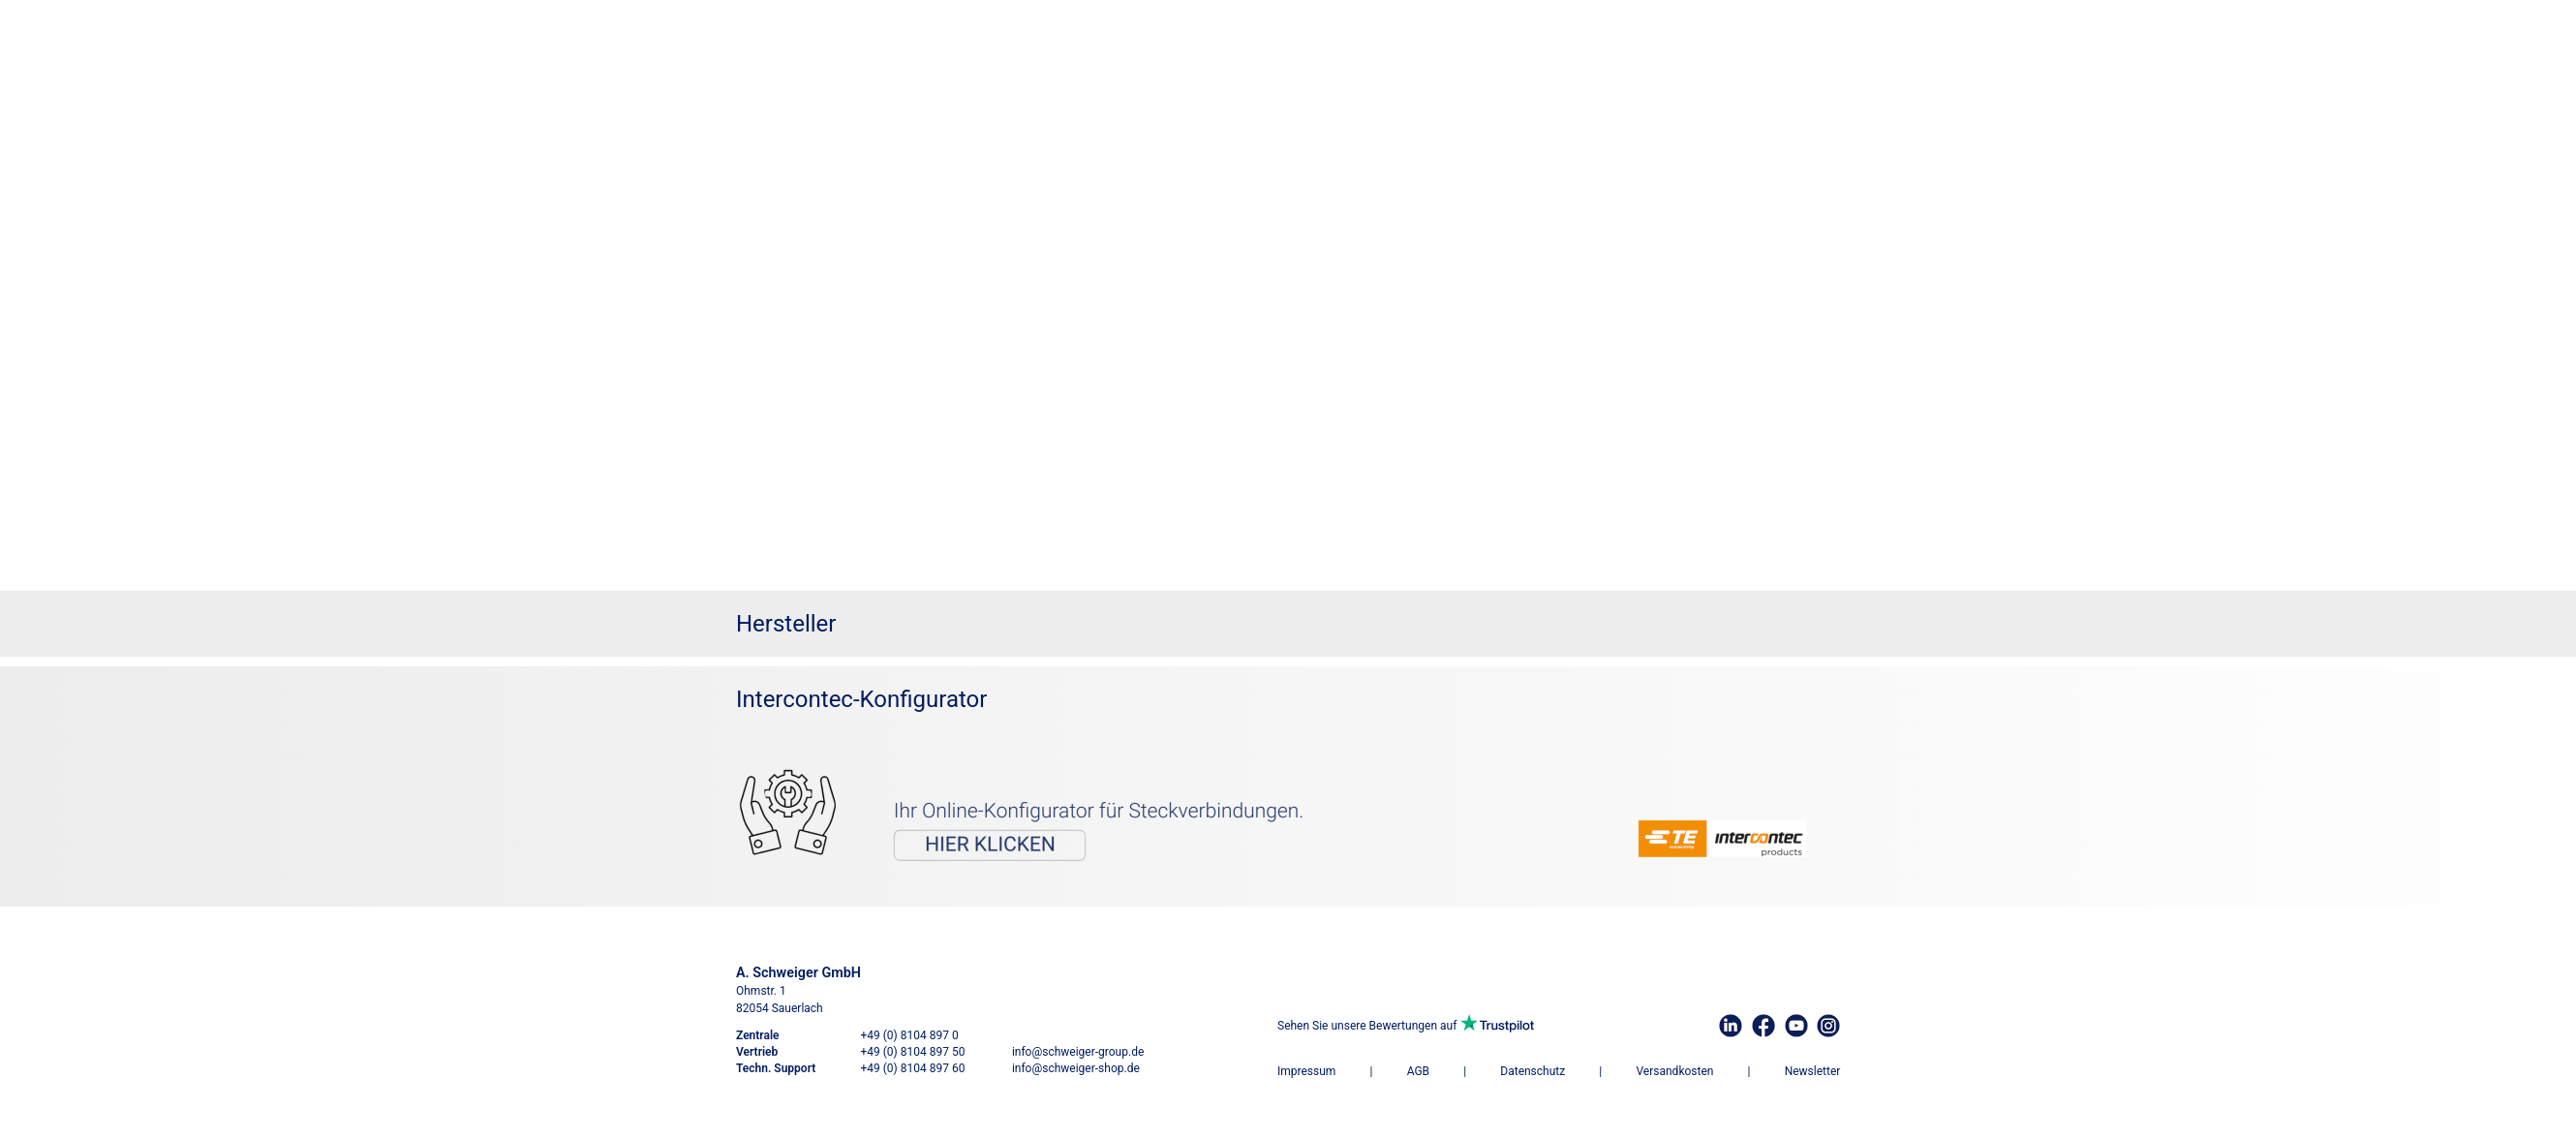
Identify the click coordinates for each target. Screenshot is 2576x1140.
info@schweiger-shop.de (1076, 1068)
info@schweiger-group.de (1078, 1052)
